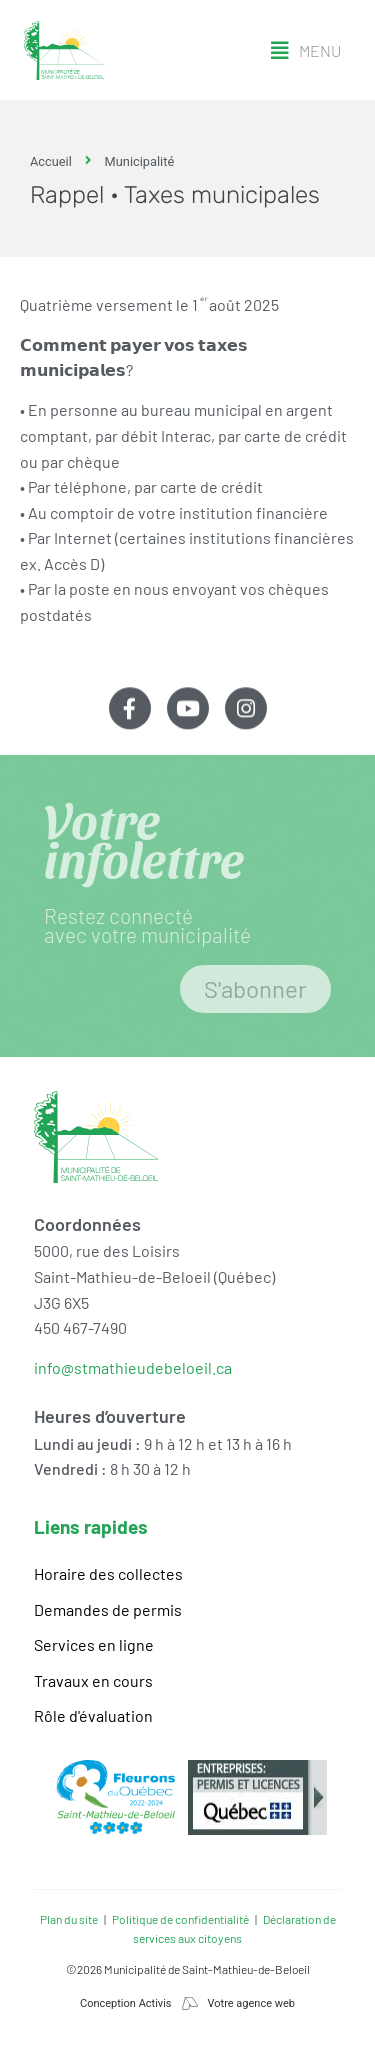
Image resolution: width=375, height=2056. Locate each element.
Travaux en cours (93, 1680)
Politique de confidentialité (180, 1919)
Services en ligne (94, 1644)
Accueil (51, 161)
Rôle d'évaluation (93, 1715)
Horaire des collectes (108, 1573)
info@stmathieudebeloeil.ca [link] (133, 1367)
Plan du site (69, 1919)
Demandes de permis (108, 1609)
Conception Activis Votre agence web (187, 2003)
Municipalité (140, 161)
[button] (306, 51)
